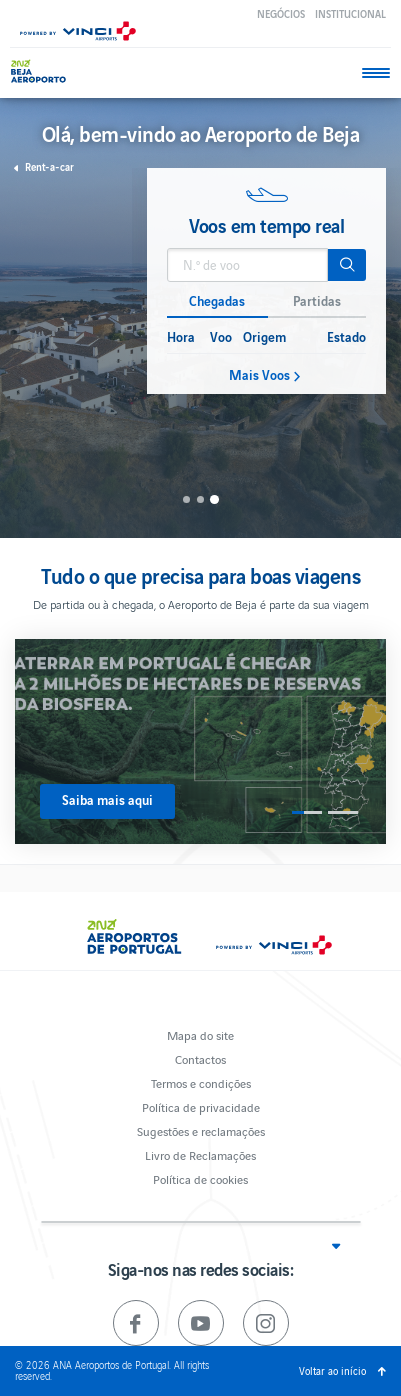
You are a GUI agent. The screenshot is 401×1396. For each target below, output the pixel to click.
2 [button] (200, 499)
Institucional (350, 13)
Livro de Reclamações (200, 1154)
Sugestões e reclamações (201, 1130)
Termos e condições (201, 1082)
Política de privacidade (201, 1106)
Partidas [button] (317, 300)
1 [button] (186, 499)
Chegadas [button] (217, 300)
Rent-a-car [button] (49, 166)
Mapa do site (200, 1034)
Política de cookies (200, 1178)
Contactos (200, 1058)
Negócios (281, 13)
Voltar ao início (332, 1370)
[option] (266, 281)
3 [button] (214, 499)
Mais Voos (259, 375)
